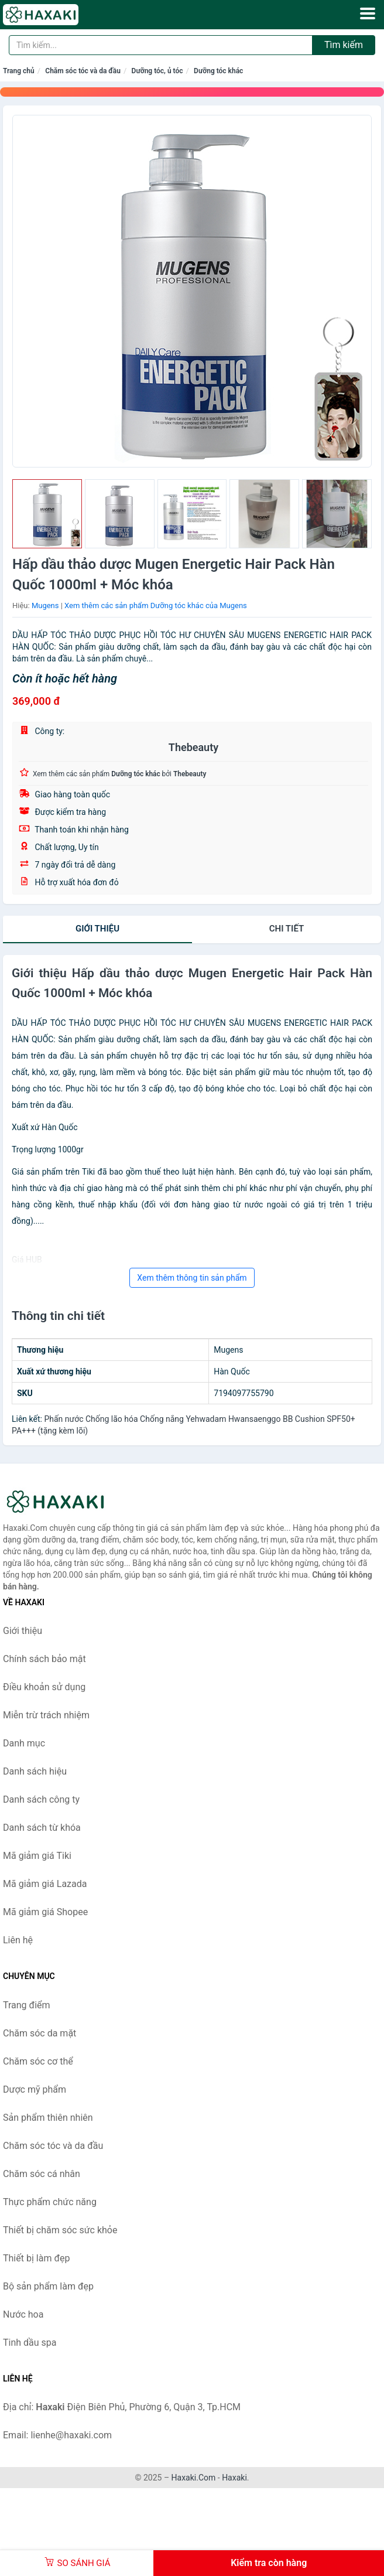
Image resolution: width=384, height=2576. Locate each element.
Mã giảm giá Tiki (37, 1855)
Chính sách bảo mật (44, 1658)
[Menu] (367, 13)
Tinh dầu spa (30, 2342)
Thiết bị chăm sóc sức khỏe (60, 2230)
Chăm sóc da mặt (39, 2033)
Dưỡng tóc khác (218, 71)
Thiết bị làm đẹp (36, 2258)
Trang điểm (26, 2005)
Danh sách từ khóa (42, 1827)
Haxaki (234, 2477)
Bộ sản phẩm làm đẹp (48, 2286)
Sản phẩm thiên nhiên (48, 2117)
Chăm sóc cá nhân (41, 2173)
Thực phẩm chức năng (50, 2201)
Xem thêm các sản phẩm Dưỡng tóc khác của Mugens (155, 605)
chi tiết (286, 928)
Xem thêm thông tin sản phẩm (191, 1277)
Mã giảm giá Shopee (45, 1912)
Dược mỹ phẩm (34, 2089)
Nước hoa (23, 2314)
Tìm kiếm (343, 44)
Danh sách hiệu (35, 1771)
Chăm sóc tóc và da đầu (83, 71)
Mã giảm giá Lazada (45, 1883)
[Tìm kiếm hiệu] (161, 45)
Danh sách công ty (41, 1799)
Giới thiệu (97, 928)
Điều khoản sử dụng (44, 1687)
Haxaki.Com (194, 2477)
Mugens (45, 605)
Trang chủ (19, 71)
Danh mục (24, 1743)
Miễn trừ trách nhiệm (46, 1715)
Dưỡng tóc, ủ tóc (157, 71)
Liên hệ (18, 1940)
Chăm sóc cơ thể (38, 2061)
